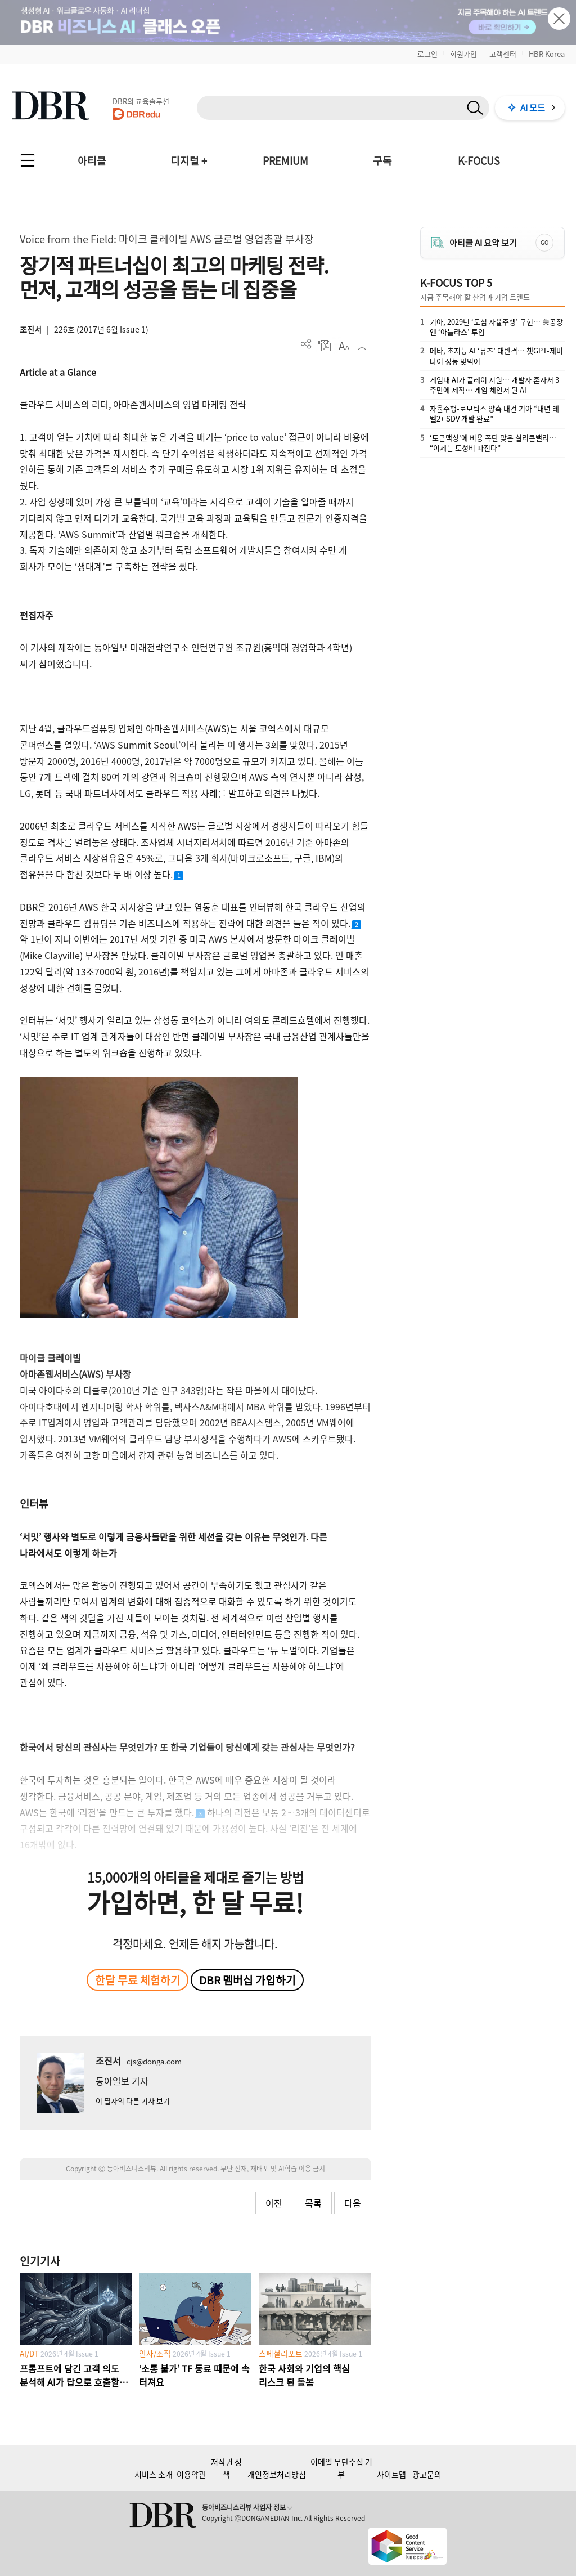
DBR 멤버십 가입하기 (247, 1980)
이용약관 (191, 2474)
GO (544, 242)
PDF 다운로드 (325, 345)
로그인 (427, 53)
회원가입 (463, 53)
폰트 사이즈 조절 (343, 345)
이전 (274, 2203)
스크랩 (362, 345)
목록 (313, 2203)
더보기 (306, 344)
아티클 (92, 160)
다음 (352, 2203)
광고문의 (427, 2474)
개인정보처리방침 (277, 2474)
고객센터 (502, 53)
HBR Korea (547, 53)
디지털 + (188, 160)
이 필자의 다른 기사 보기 (133, 2100)
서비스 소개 (153, 2474)
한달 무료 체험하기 (138, 1980)
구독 (382, 160)
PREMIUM (285, 160)
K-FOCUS (479, 160)
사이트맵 (391, 2474)
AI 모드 (532, 107)
